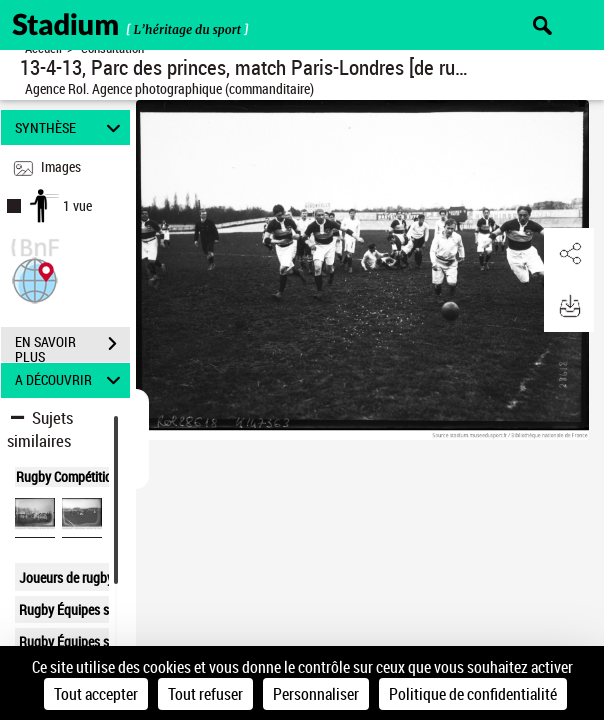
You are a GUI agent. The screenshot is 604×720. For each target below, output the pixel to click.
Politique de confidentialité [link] (473, 694)
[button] (35, 278)
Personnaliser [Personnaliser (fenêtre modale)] (316, 694)
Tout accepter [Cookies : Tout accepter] (96, 694)
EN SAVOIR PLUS (72, 346)
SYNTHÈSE (71, 127)
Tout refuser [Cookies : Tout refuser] (205, 694)
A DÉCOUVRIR (71, 380)
